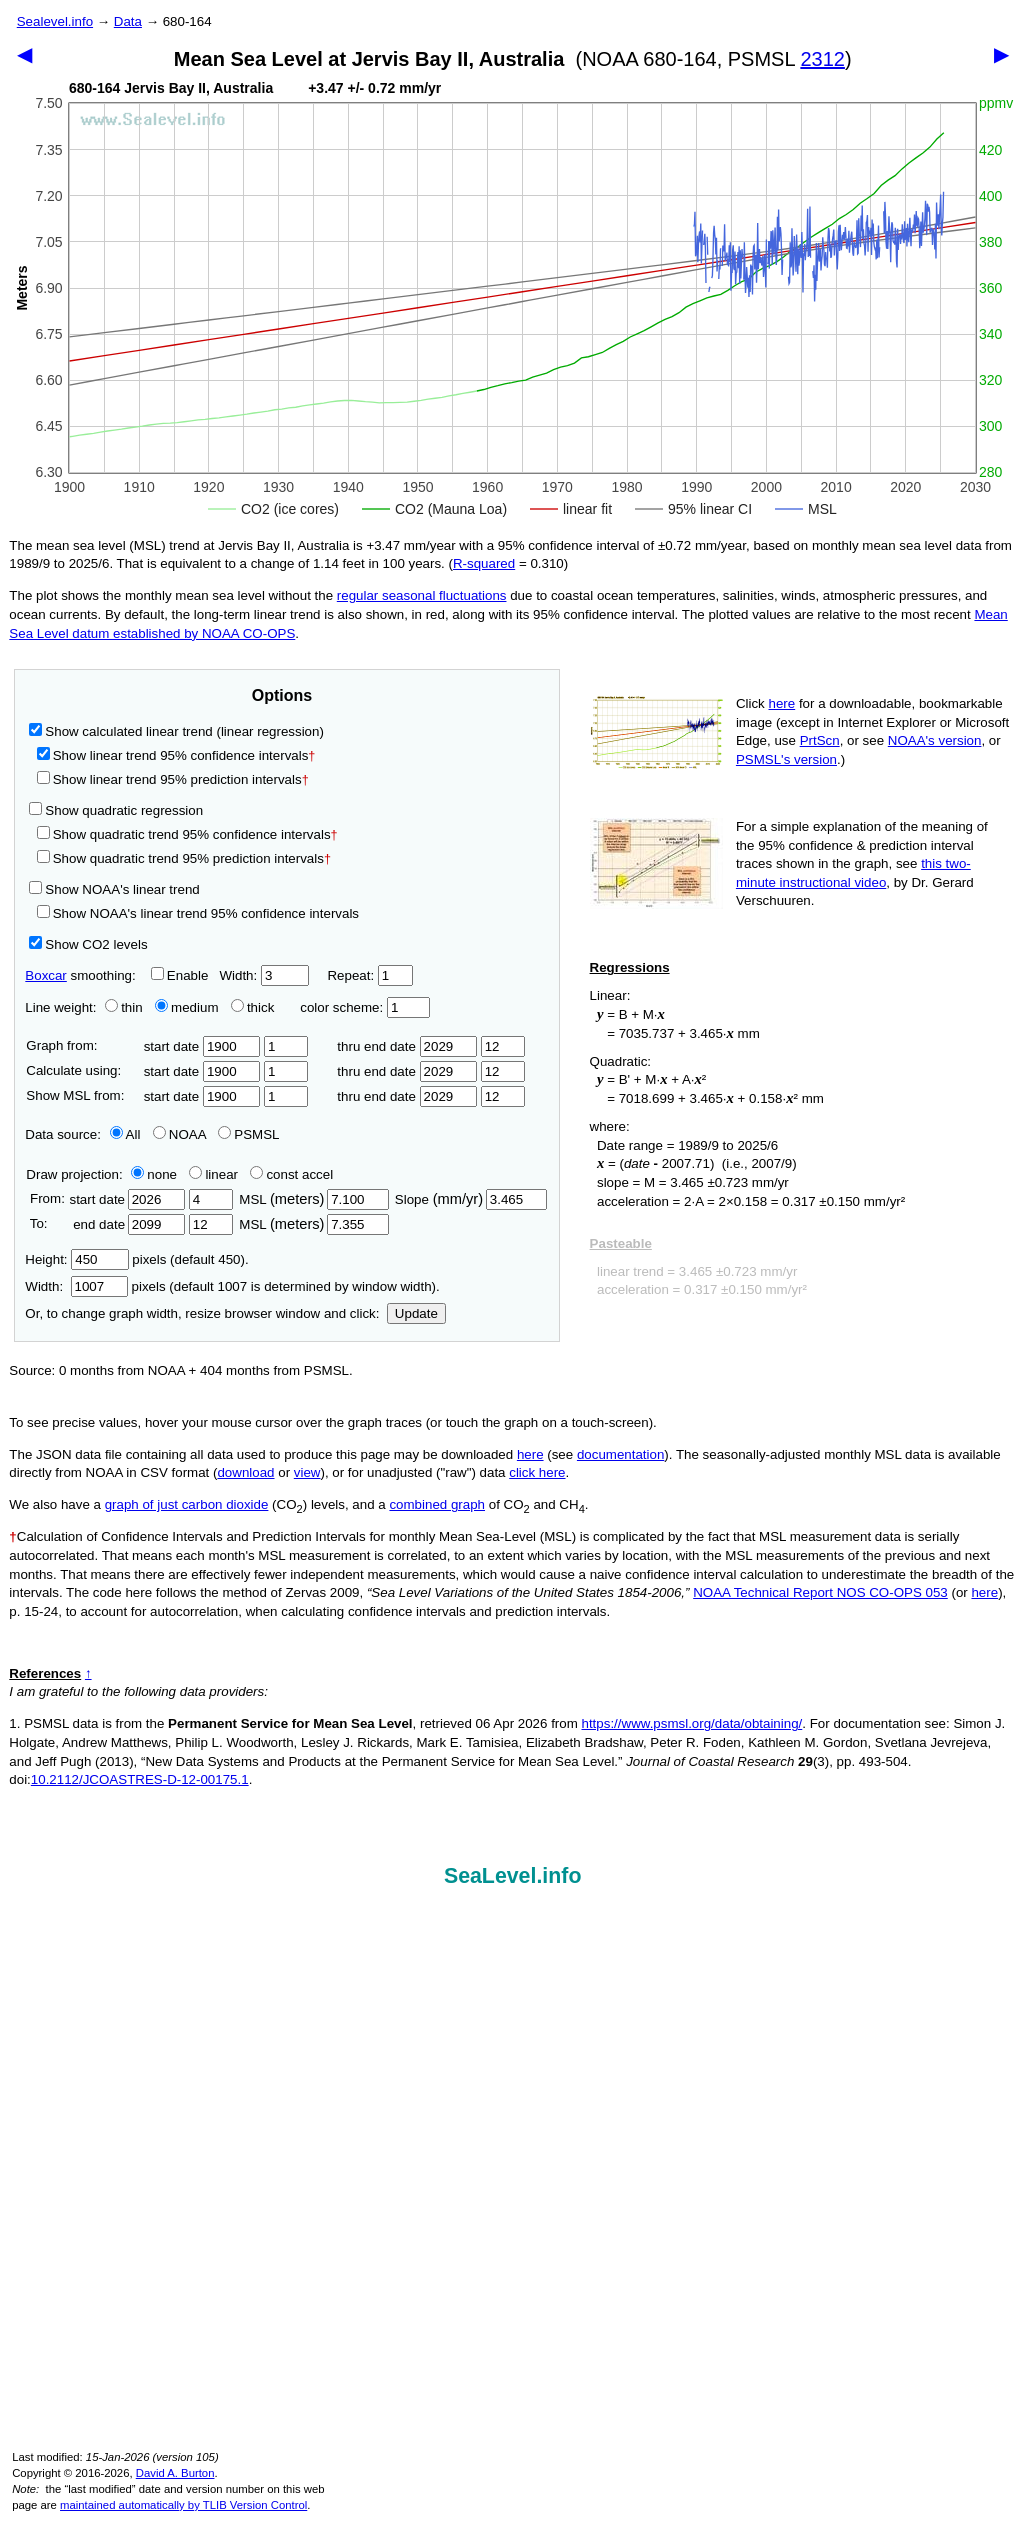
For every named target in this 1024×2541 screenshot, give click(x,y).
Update (416, 1313)
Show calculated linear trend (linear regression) (176, 731)
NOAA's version (935, 740)
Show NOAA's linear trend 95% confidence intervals (198, 913)
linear (213, 1174)
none (150, 1174)
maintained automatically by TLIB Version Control (183, 2505)
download (245, 1472)
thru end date (407, 1046)
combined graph (437, 1504)
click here (537, 1472)
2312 (822, 59)
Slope (471, 1199)
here (782, 703)
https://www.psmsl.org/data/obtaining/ (692, 1723)
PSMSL (248, 1134)
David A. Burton (175, 2473)
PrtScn (820, 740)
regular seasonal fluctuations (422, 595)
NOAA (179, 1134)
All (125, 1134)
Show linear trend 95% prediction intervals (173, 779)
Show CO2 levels (88, 944)
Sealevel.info (55, 21)
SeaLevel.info (513, 1876)
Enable (180, 975)
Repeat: (369, 975)
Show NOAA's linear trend (114, 889)
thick (254, 1007)
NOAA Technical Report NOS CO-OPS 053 (820, 1592)
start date (202, 1046)
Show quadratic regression (116, 810)
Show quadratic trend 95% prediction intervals (184, 858)
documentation (620, 1454)
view (307, 1472)
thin (119, 1007)
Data (128, 21)
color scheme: (364, 1007)
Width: (263, 975)
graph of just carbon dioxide (187, 1504)
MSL (313, 1199)
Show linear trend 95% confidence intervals (173, 755)
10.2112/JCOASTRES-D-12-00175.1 (140, 1779)
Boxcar (45, 975)
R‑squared (484, 563)
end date (127, 1224)
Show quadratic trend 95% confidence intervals (187, 834)
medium (186, 1007)
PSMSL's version (786, 759)
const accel (291, 1174)
